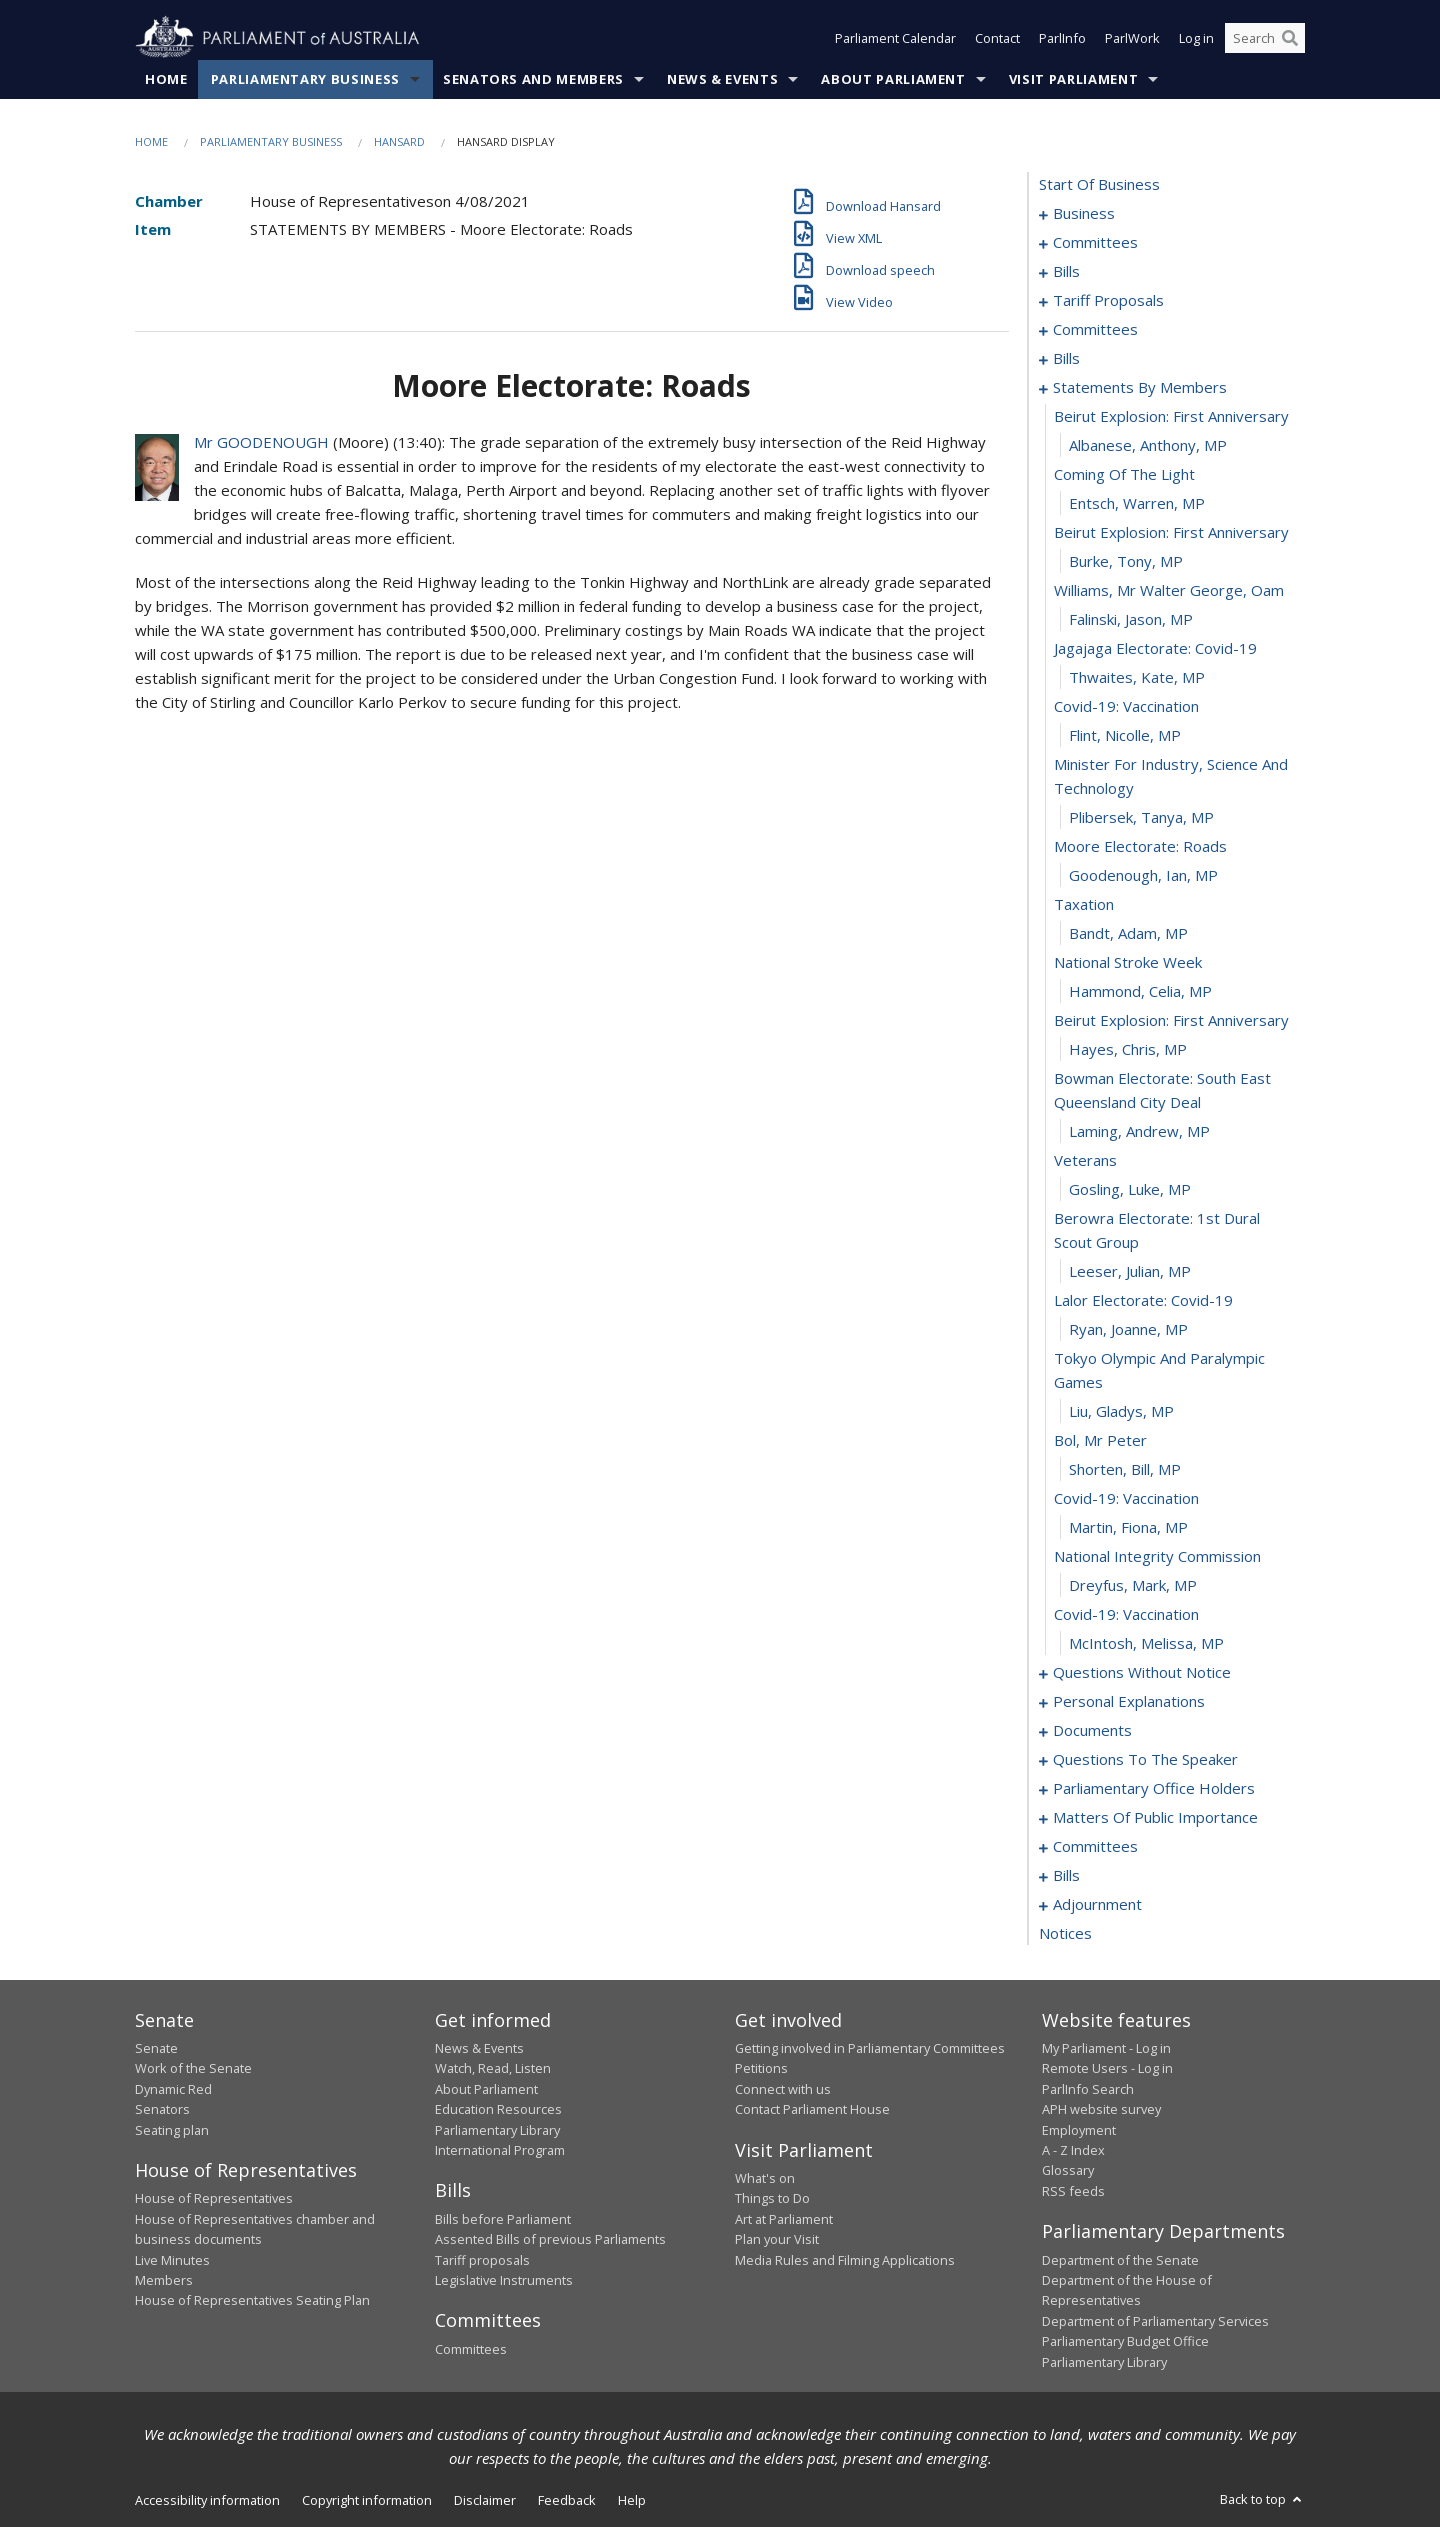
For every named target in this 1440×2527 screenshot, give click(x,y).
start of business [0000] (1099, 184)
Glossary (1068, 2170)
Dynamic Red (173, 2089)
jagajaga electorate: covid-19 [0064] (1155, 648)
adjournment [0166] (1097, 1904)
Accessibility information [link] (207, 2500)
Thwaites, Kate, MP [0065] (1137, 677)
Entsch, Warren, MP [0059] (1137, 503)
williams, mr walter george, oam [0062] (1169, 590)
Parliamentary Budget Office (1125, 2341)
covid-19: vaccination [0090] (1126, 1498)
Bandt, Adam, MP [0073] (1128, 933)
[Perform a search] (1290, 38)
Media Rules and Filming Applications (845, 2260)
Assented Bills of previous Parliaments (550, 2239)
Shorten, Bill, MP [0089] (1125, 1469)
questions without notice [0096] (1142, 1672)
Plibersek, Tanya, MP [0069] (1141, 817)
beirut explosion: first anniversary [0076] (1171, 1020)
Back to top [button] (1262, 2499)
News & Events (722, 79)
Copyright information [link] (367, 2500)
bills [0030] (1066, 358)
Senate (156, 2048)
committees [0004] (1095, 242)
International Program (500, 2150)
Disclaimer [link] (485, 2500)
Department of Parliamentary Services (1155, 2321)
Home (166, 79)
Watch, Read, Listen (493, 2068)
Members (164, 2280)
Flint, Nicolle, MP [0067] (1125, 735)
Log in (1196, 38)
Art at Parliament (784, 2219)
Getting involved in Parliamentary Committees (870, 2048)
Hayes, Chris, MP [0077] (1128, 1049)
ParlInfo (1062, 38)
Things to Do (772, 2198)
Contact (997, 38)
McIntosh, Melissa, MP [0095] (1146, 1643)
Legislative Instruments (504, 2280)
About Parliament (893, 79)
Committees (471, 2349)
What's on (765, 2178)
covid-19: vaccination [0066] (1126, 706)
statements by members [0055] (1140, 387)
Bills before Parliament (503, 2219)
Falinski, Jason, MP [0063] (1131, 619)
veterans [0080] (1085, 1160)
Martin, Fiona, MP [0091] (1128, 1527)
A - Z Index (1073, 2150)
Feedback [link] (567, 2500)
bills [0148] (1066, 1875)
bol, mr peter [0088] (1100, 1440)
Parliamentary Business (305, 79)
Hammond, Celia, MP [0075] (1140, 991)
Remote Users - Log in (1107, 2068)
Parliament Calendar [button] (895, 38)
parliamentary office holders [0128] (1154, 1788)
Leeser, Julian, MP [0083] (1130, 1271)
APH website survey (1101, 2109)
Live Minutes (172, 2260)
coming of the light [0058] (1124, 474)
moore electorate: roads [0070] (1140, 846)
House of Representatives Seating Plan (252, 2300)
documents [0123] (1092, 1730)
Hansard (399, 141)
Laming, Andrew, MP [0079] (1139, 1131)
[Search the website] (1265, 38)
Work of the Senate (193, 2068)
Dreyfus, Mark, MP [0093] (1133, 1585)
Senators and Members (533, 79)
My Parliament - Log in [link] (1106, 2048)
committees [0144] (1095, 1846)
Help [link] (632, 2500)
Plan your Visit (777, 2239)
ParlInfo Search (1088, 2089)
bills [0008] (1066, 271)
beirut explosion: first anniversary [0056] (1171, 416)
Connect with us (783, 2089)
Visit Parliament (1073, 79)
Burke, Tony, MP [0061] (1126, 561)
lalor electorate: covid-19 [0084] (1143, 1300)
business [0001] (1084, 213)
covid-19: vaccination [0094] (1126, 1614)
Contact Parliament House (812, 2109)
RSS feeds (1073, 2191)
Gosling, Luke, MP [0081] (1130, 1189)
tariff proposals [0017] (1108, 300)
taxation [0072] (1084, 904)
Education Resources (498, 2109)
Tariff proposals (482, 2260)
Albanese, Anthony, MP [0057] (1148, 445)
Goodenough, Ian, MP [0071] (1143, 875)
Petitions (761, 2068)
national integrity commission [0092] (1157, 1556)
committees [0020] (1095, 329)
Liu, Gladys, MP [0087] (1121, 1411)
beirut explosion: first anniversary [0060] (1171, 532)
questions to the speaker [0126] (1145, 1759)
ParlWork (1132, 38)
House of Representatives (214, 2198)
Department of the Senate (1120, 2260)
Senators (162, 2109)
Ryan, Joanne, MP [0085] (1128, 1329)
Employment (1079, 2130)
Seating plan (172, 2130)
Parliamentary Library (497, 2130)
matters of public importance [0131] (1155, 1817)
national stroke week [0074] (1128, 962)
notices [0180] (1065, 1933)
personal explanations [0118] (1129, 1701)
